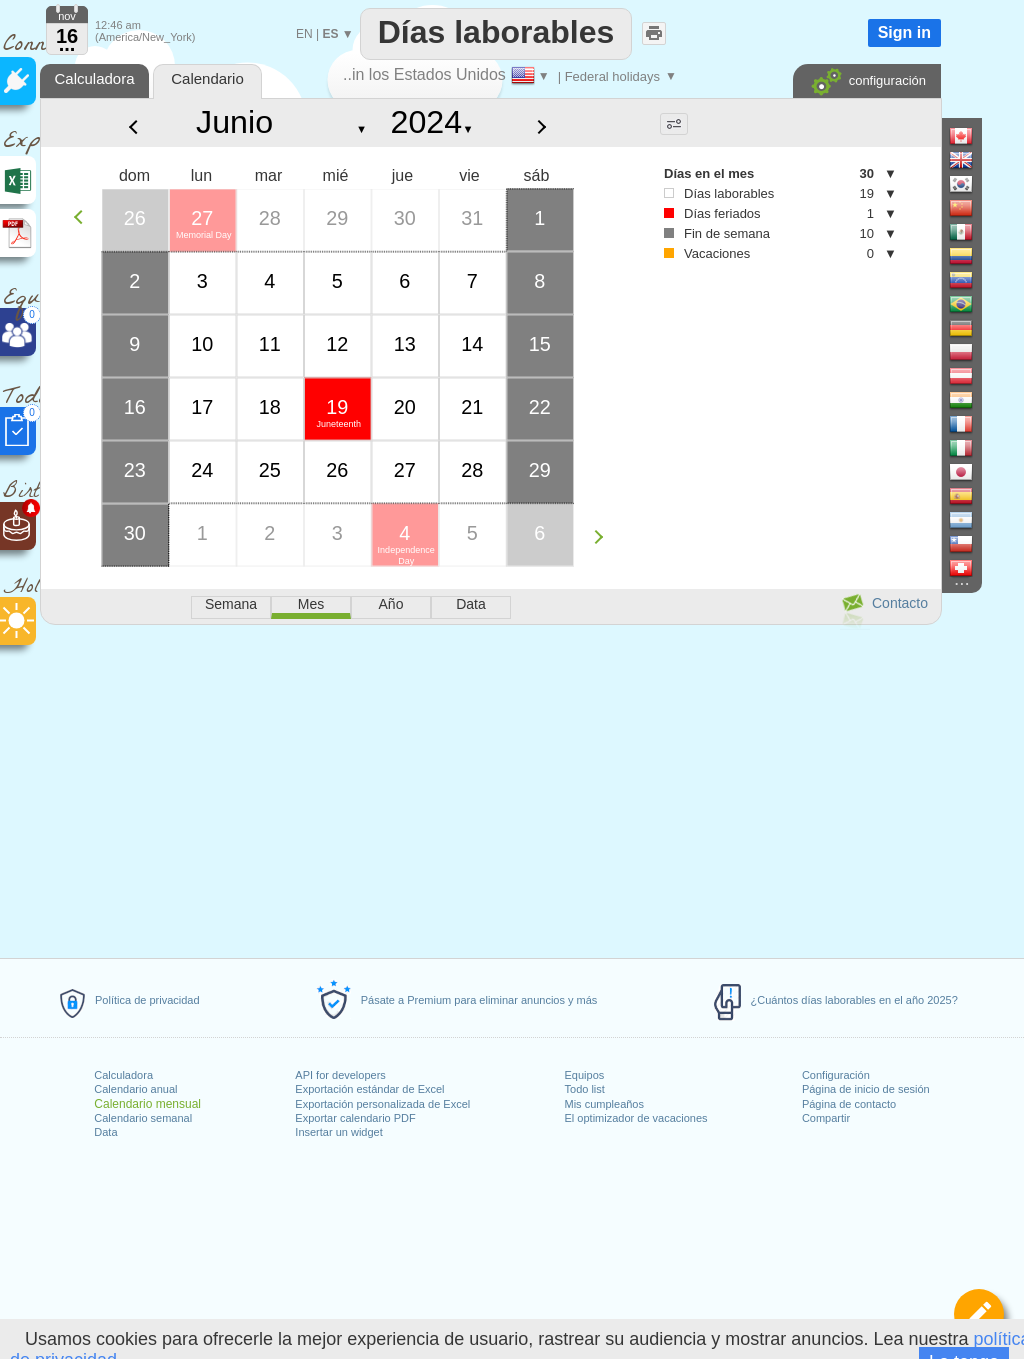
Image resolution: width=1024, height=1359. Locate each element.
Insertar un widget (338, 1132)
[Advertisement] (490, 788)
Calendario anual (135, 1089)
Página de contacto (849, 1104)
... (67, 44)
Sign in (904, 32)
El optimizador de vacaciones (636, 1118)
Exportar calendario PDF (355, 1118)
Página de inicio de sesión (866, 1089)
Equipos (585, 1075)
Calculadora (123, 1075)
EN (304, 34)
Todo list (585, 1089)
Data (105, 1132)
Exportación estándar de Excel (369, 1089)
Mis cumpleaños (604, 1104)
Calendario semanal (143, 1118)
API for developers (340, 1075)
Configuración (836, 1075)
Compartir (826, 1118)
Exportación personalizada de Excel (382, 1104)
